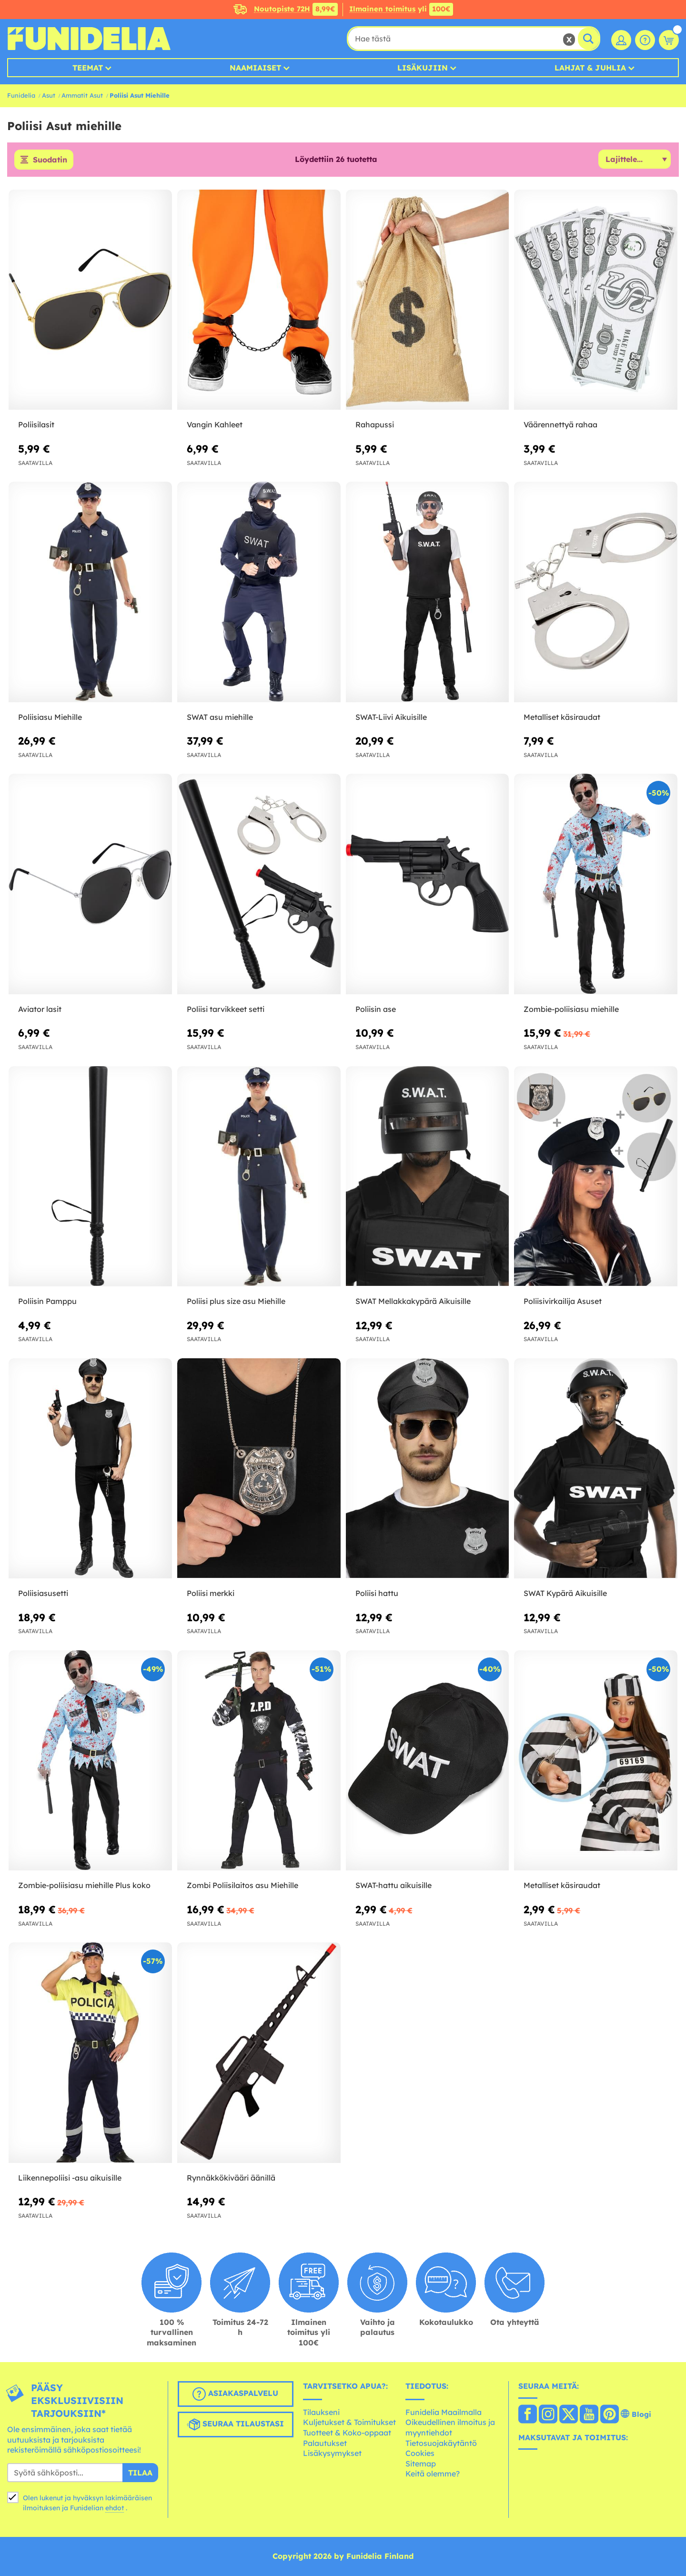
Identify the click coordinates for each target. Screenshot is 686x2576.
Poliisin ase (375, 1009)
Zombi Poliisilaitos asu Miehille (242, 1885)
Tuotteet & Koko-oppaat (347, 2432)
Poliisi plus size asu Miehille (236, 1301)
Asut (48, 95)
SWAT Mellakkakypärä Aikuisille (413, 1301)
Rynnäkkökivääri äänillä (231, 2177)
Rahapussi (374, 424)
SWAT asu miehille (220, 717)
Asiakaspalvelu (235, 2394)
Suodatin (50, 159)
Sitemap (420, 2463)
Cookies (419, 2453)
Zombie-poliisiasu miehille (571, 1009)
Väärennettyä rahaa (560, 424)
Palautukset (325, 2443)
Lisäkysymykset (332, 2453)
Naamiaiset (255, 67)
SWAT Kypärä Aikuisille (565, 1593)
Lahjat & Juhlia (590, 67)
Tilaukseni (321, 2412)
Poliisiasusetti (43, 1593)
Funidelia (21, 95)
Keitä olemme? (432, 2473)
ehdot (114, 2508)
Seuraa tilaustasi (235, 2424)
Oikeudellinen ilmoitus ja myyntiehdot (450, 2427)
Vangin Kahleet (214, 424)
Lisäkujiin (422, 67)
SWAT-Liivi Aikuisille (391, 717)
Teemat (87, 67)
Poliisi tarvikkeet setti (225, 1009)
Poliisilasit (36, 424)
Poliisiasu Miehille (50, 717)
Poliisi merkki (210, 1593)
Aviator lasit (39, 1009)
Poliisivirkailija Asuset (563, 1301)
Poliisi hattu (376, 1593)
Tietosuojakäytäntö (441, 2443)
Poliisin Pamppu (47, 1301)
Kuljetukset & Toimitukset (349, 2422)
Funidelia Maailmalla (443, 2412)
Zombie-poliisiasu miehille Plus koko (84, 1885)
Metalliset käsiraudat (562, 717)
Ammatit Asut (82, 95)
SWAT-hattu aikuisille (393, 1885)
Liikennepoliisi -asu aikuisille (69, 2177)
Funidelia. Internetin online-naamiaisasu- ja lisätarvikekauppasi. (89, 38)
